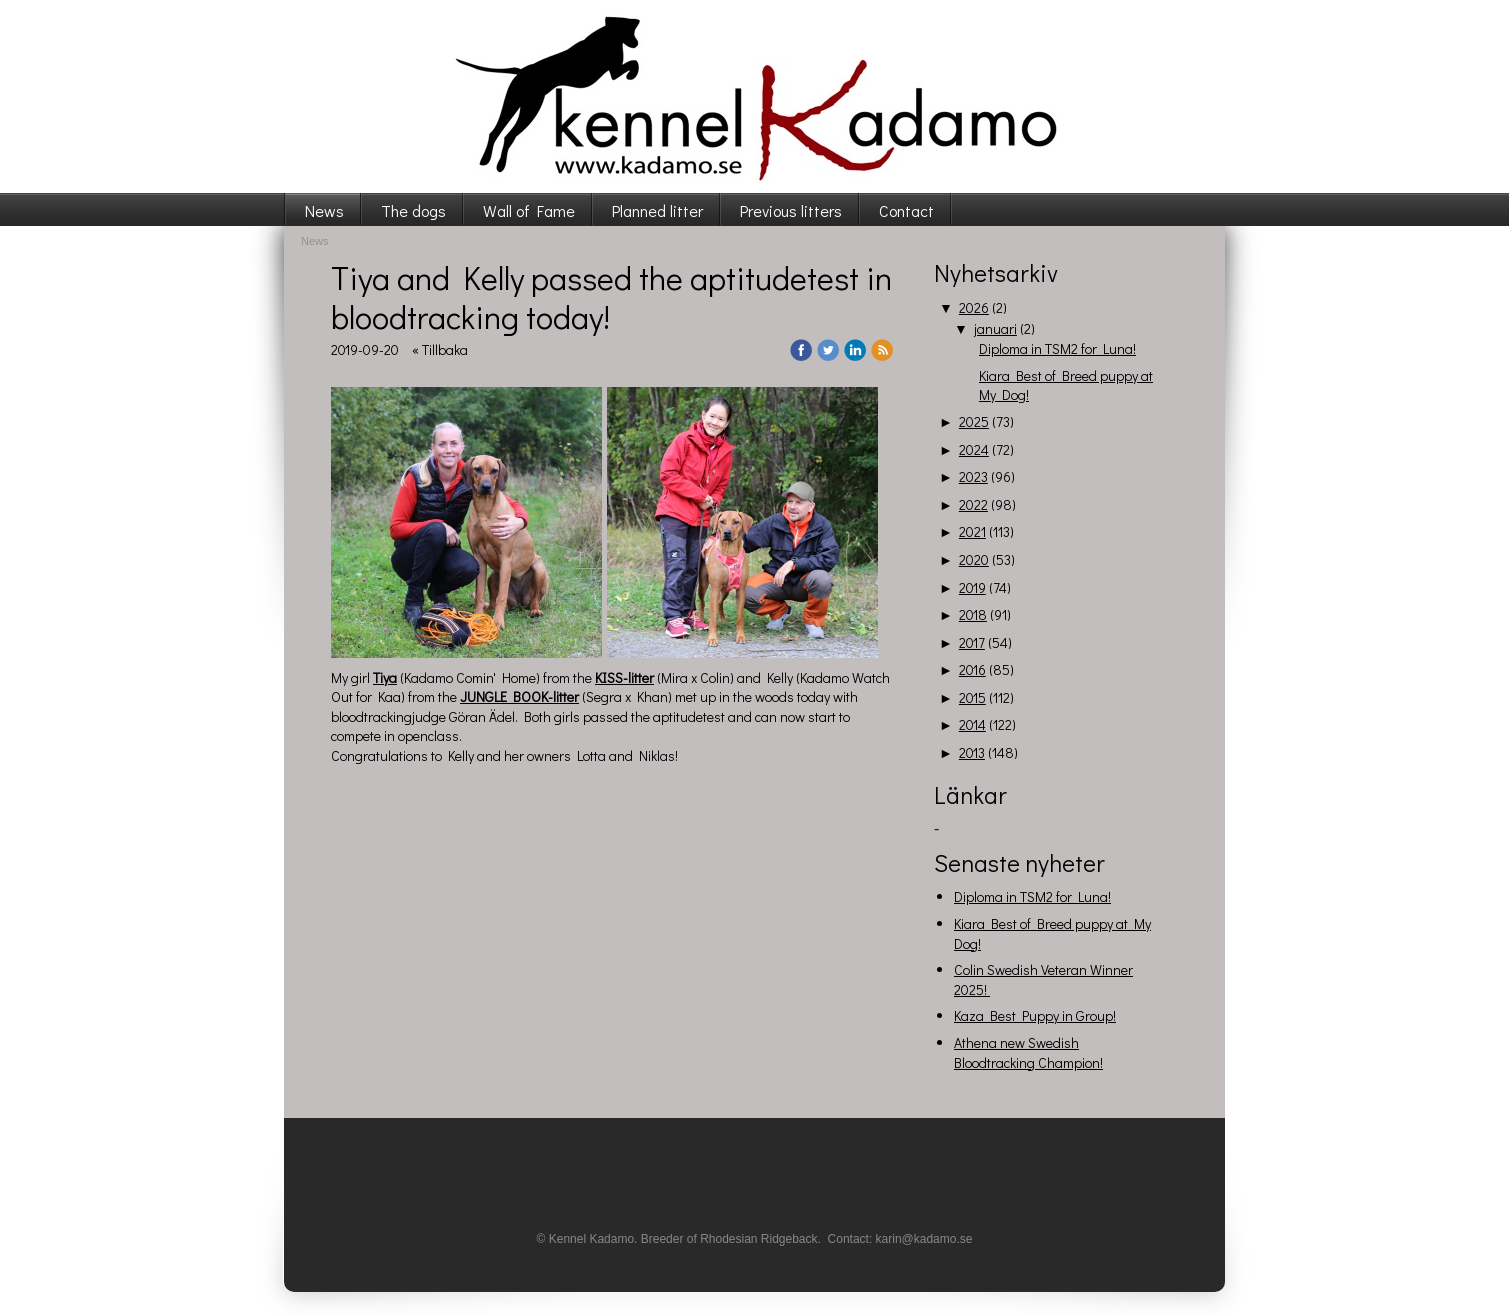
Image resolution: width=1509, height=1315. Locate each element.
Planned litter (657, 210)
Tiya (385, 677)
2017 (972, 642)
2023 (973, 476)
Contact (906, 210)
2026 (974, 307)
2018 (973, 614)
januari (995, 328)
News (324, 210)
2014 (972, 724)
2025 (974, 421)
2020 (974, 559)
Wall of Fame (529, 210)
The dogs (413, 210)
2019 (972, 587)
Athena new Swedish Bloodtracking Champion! (1028, 1052)
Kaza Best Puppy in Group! (1035, 1015)
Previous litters (791, 210)
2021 (972, 531)
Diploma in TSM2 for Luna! (1057, 348)
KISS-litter (624, 677)
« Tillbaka (440, 349)
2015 (972, 697)
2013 (972, 752)
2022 (973, 504)
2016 (972, 669)
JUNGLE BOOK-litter (519, 696)
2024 (974, 449)
